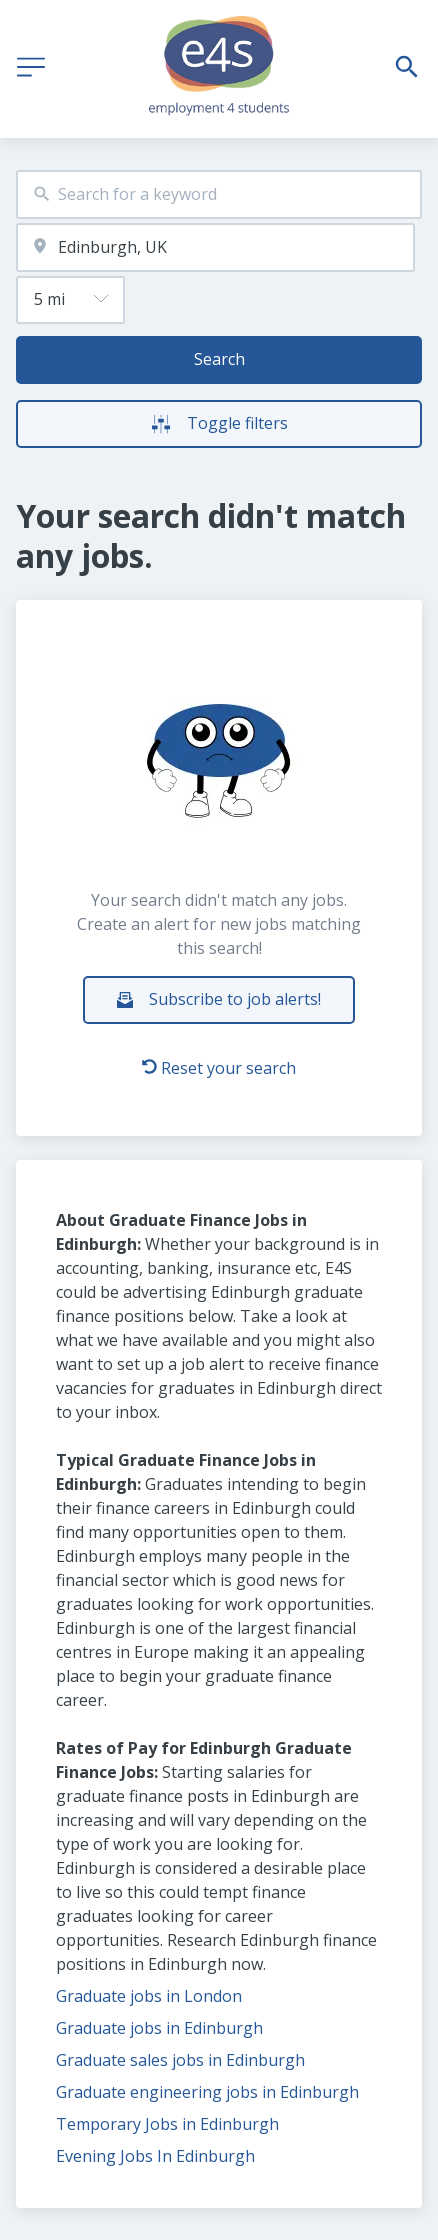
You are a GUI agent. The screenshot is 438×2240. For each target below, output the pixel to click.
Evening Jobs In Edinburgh (155, 2156)
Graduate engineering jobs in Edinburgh (207, 2092)
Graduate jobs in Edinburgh (159, 2028)
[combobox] (219, 194)
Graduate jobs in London (149, 1996)
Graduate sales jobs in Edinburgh (180, 2060)
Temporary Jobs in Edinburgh (167, 2124)
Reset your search (219, 1068)
